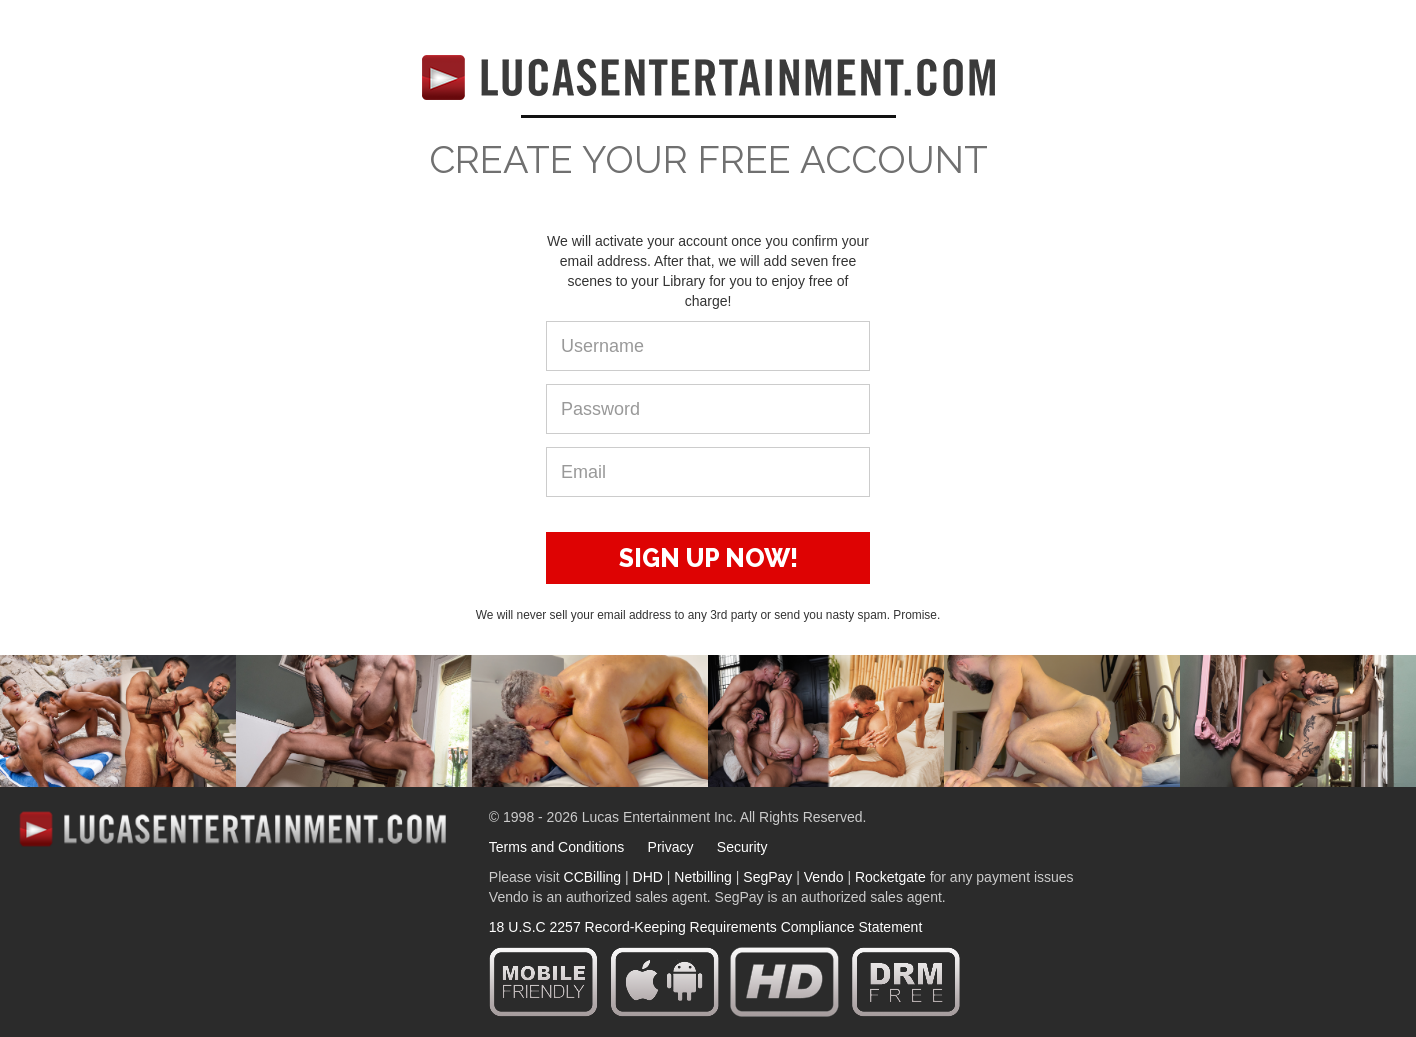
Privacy (671, 847)
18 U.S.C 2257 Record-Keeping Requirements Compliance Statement (705, 927)
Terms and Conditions (556, 847)
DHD (648, 877)
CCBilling (593, 877)
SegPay (767, 877)
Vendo (824, 877)
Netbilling (703, 877)
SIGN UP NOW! (708, 558)
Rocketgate (890, 877)
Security (742, 847)
